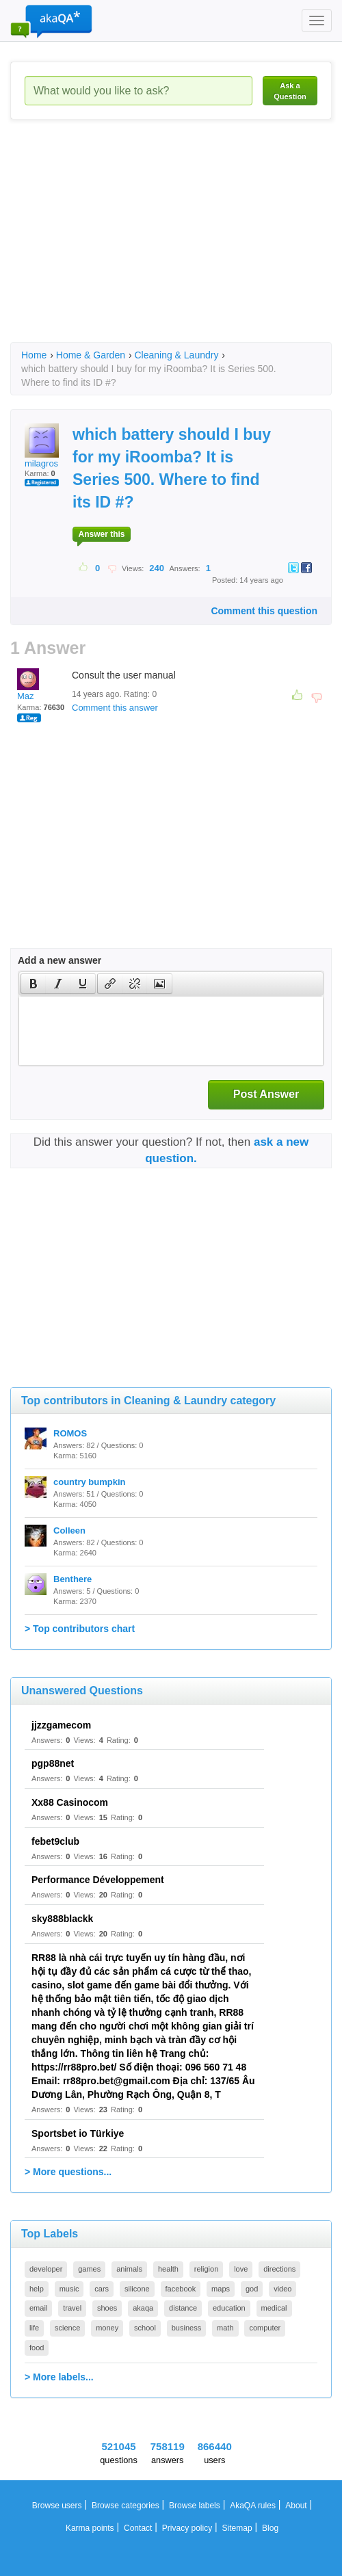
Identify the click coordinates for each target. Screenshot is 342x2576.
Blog (270, 2528)
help (36, 2289)
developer (45, 2269)
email (38, 2308)
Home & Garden (90, 355)
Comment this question (264, 610)
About (295, 2505)
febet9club (55, 1841)
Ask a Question (290, 91)
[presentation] (33, 983)
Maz (28, 684)
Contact (138, 2528)
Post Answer (266, 1094)
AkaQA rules (253, 2505)
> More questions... (68, 2171)
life (34, 2328)
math (225, 2328)
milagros (42, 446)
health (168, 2269)
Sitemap (237, 2528)
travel (72, 2308)
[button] (33, 983)
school (145, 2328)
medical (274, 2308)
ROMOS (70, 1433)
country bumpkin (89, 1482)
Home (34, 355)
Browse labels (194, 2505)
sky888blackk (62, 1918)
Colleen (69, 1530)
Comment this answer (115, 707)
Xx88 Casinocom (69, 1802)
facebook (181, 2289)
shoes (107, 2308)
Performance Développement (97, 1879)
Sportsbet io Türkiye (77, 2133)
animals (129, 2269)
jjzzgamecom (61, 1725)
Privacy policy (187, 2528)
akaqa (143, 2308)
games (89, 2269)
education (229, 2308)
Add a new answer (59, 960)
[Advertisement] (176, 243)
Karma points (90, 2528)
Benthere (72, 1579)
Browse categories (125, 2505)
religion (206, 2269)
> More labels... (59, 2376)
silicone (137, 2289)
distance (183, 2308)
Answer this (101, 534)
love (241, 2269)
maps (220, 2289)
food (36, 2347)
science (67, 2328)
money (107, 2328)
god (252, 2289)
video (282, 2289)
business (186, 2328)
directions (279, 2269)
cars (101, 2289)
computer (264, 2328)
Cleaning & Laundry (176, 355)
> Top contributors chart (80, 1628)
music (69, 2289)
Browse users (57, 2505)
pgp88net (52, 1763)
